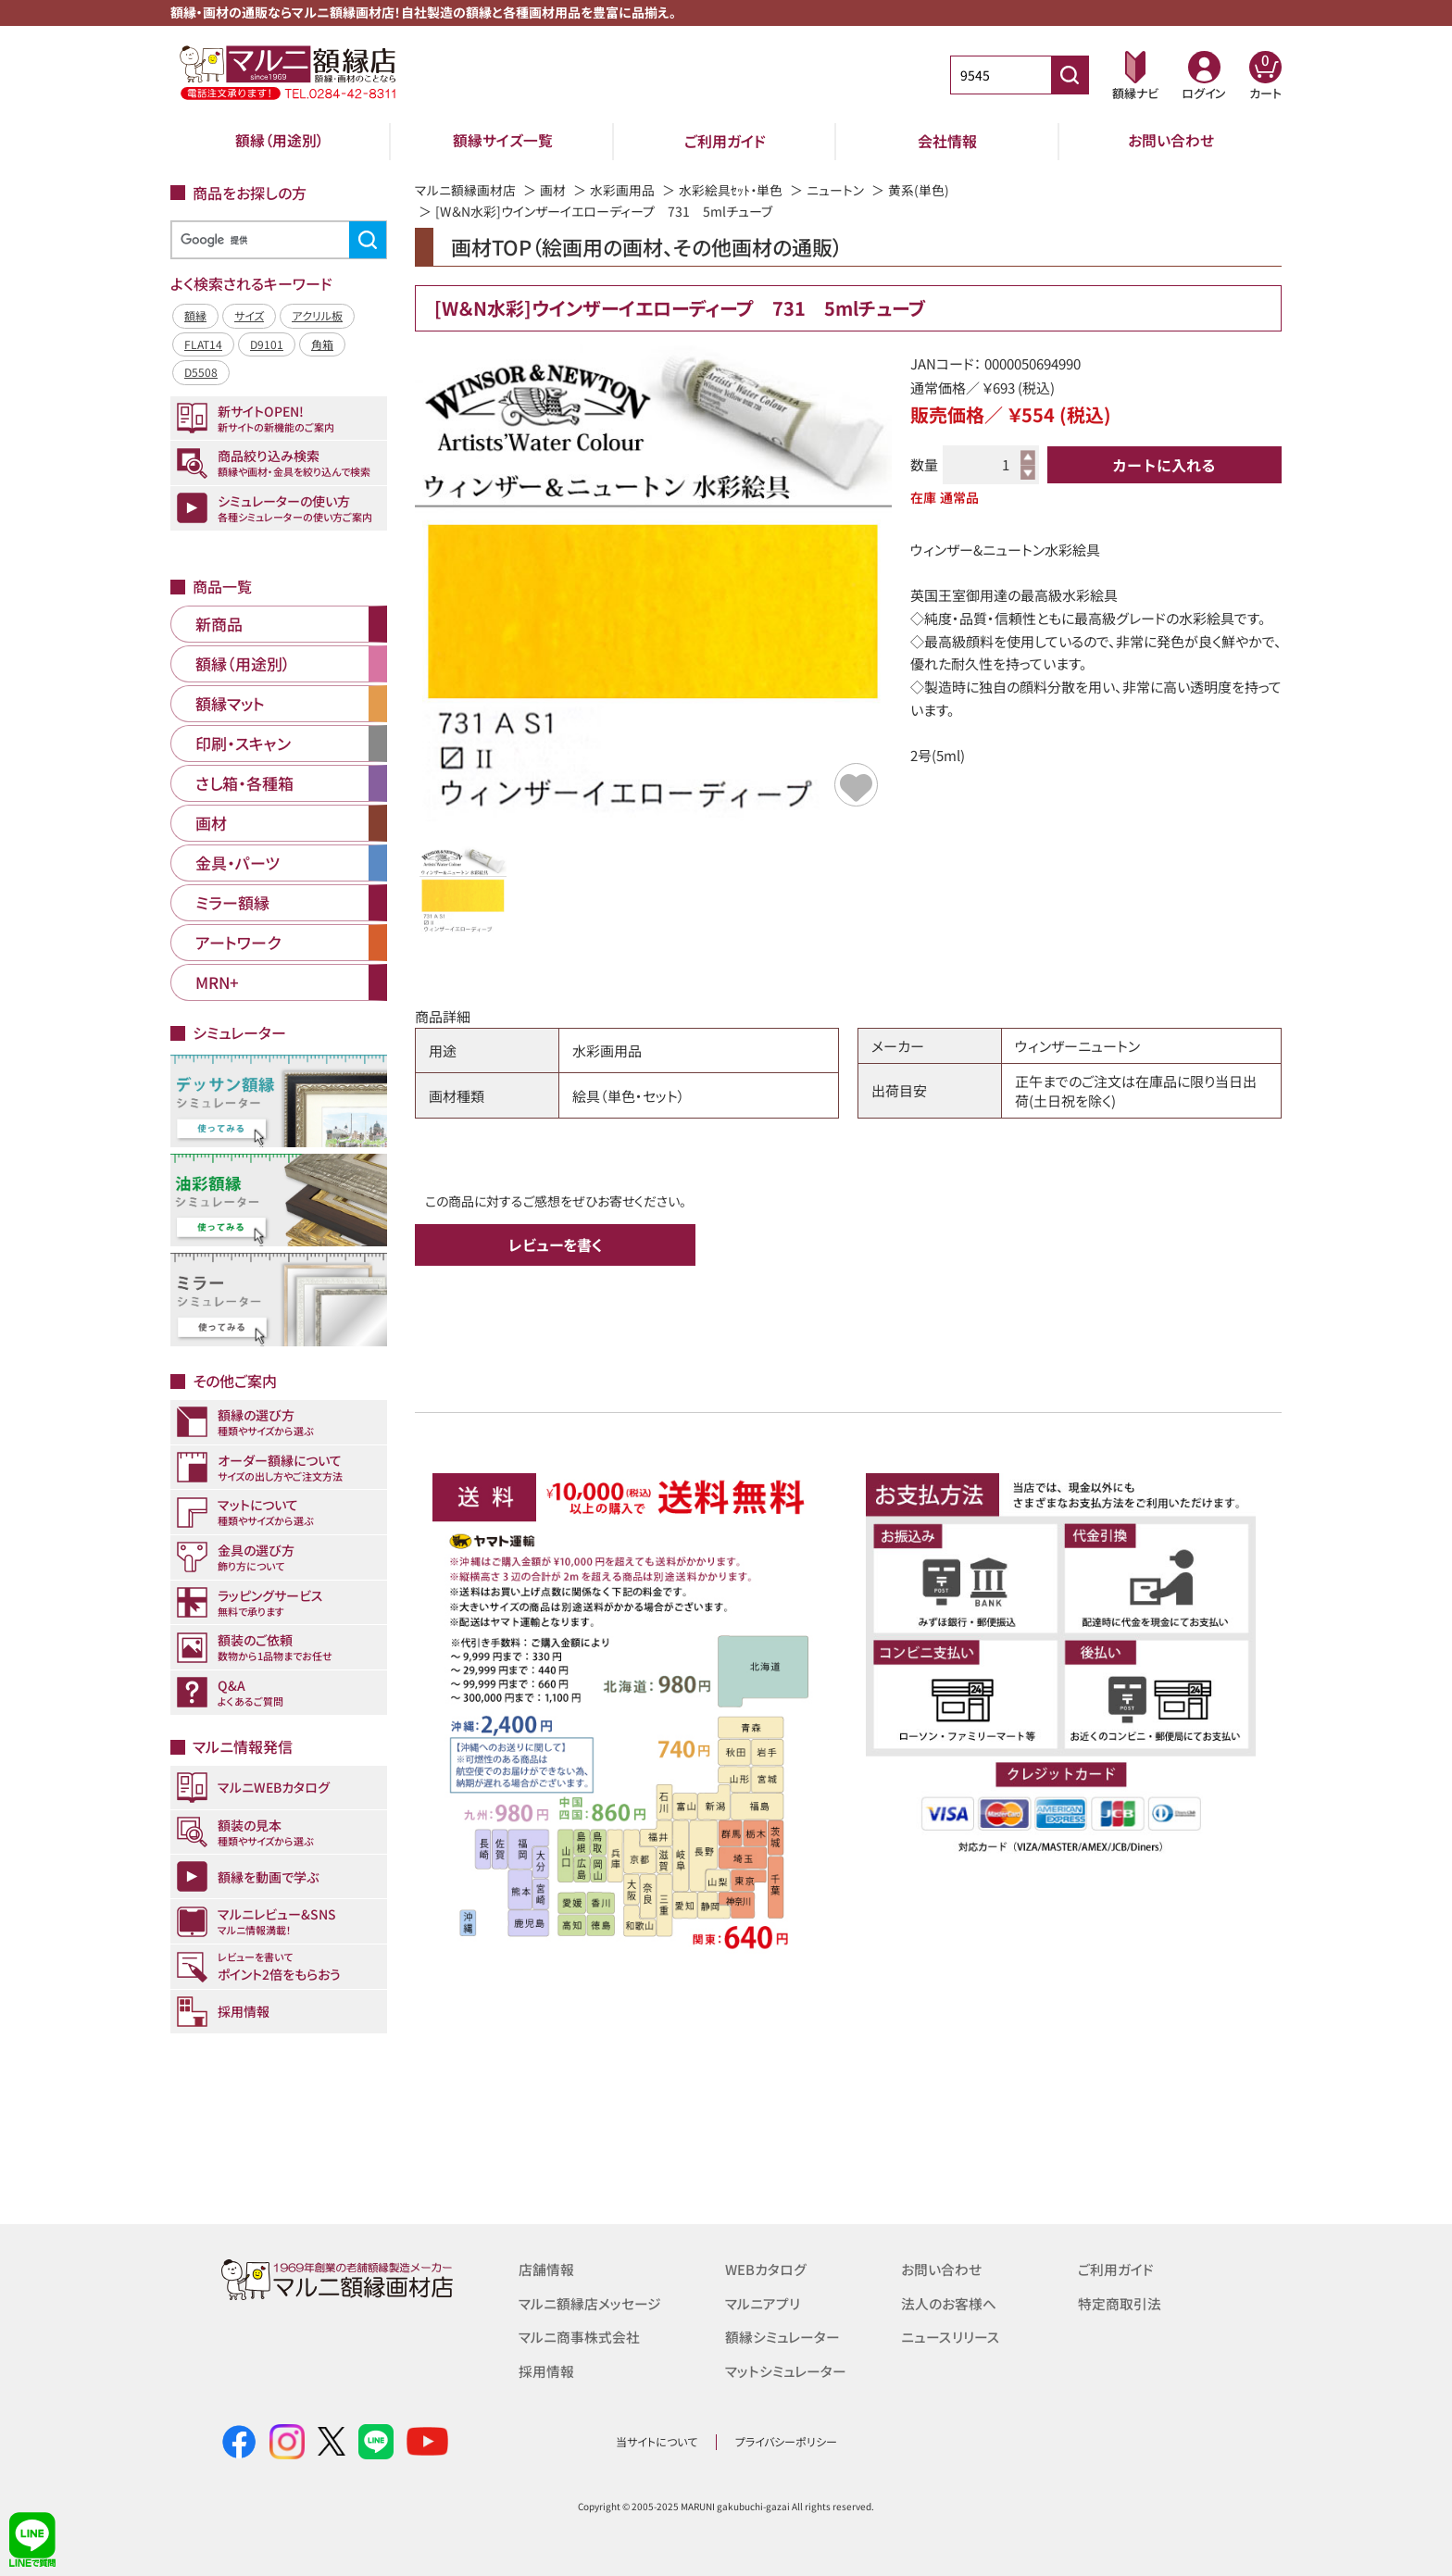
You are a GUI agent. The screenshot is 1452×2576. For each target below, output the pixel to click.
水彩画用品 (622, 190)
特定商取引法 (1119, 2302)
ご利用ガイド (725, 141)
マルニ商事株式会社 (579, 2335)
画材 (553, 190)
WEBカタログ (766, 2269)
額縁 (195, 315)
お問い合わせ (1171, 141)
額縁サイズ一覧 (503, 141)
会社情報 (947, 141)
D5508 (201, 372)
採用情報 (546, 2369)
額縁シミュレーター (782, 2335)
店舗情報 (546, 2269)
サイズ (249, 315)
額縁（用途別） (279, 141)
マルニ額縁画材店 (465, 190)
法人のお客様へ (948, 2302)
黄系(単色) (918, 190)
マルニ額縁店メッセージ (590, 2302)
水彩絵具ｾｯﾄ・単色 (730, 190)
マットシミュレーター (785, 2369)
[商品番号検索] (1069, 75)
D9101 (266, 344)
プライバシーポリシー (786, 2441)
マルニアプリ (762, 2302)
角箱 (322, 344)
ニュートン (835, 190)
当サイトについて (656, 2441)
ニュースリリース (949, 2335)
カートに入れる (1164, 465)
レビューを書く (555, 1244)
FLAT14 (203, 344)
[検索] (276, 240)
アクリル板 (317, 315)
